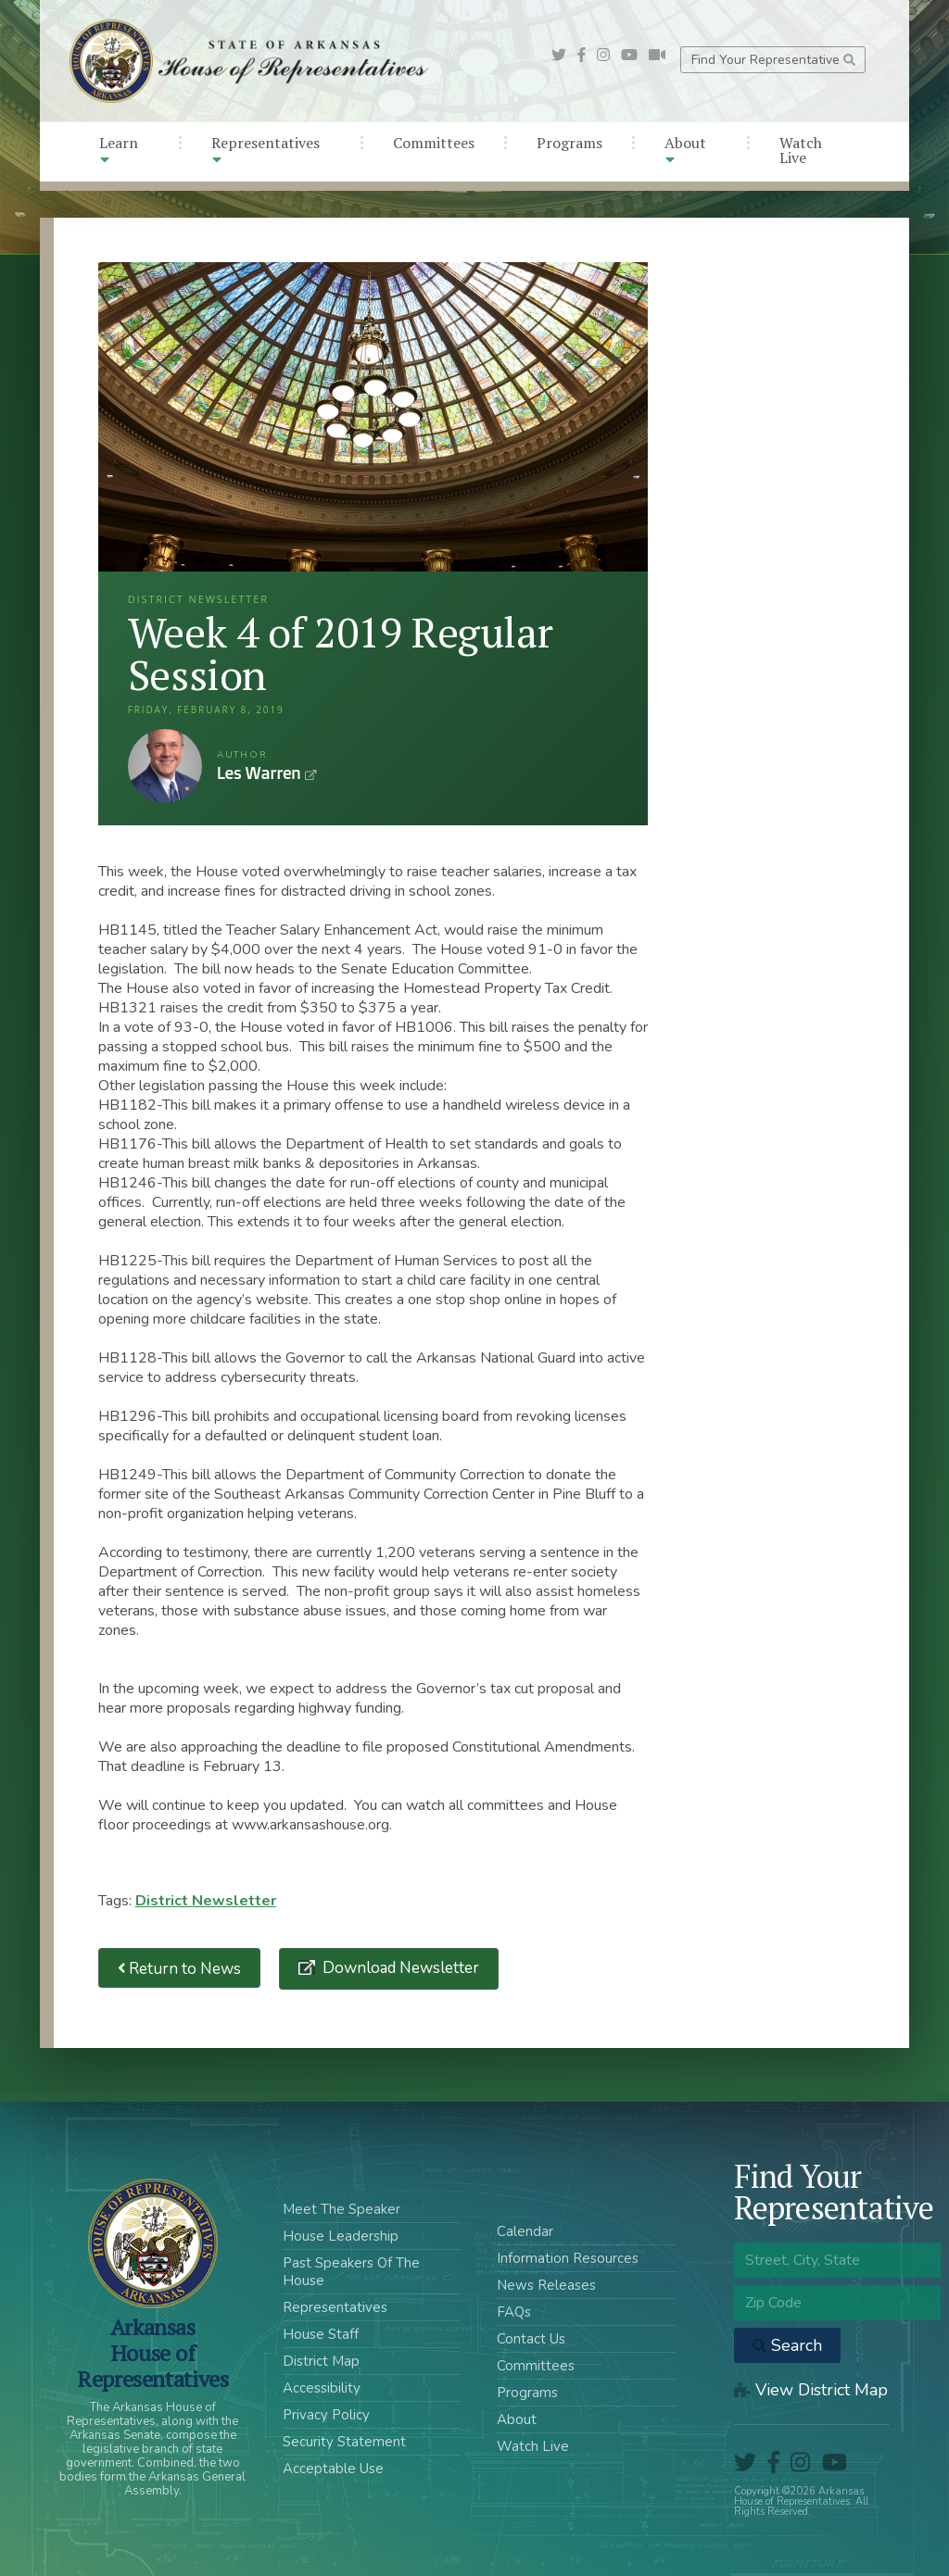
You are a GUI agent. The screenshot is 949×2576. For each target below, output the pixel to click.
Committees (433, 142)
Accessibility (322, 2388)
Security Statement (344, 2441)
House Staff (321, 2334)
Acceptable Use (333, 2468)
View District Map (811, 2390)
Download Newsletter (399, 1968)
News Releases (546, 2285)
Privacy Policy (326, 2415)
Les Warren (165, 766)
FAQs (514, 2312)
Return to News (180, 1968)
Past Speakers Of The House (351, 2272)
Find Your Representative (773, 60)
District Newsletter (205, 1901)
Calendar (525, 2231)
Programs (569, 142)
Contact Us (531, 2339)
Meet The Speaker (341, 2209)
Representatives (265, 149)
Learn (118, 149)
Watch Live (800, 150)
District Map (321, 2361)
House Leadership (341, 2236)
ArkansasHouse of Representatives (152, 2353)
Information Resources (568, 2258)
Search (787, 2345)
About (685, 149)
